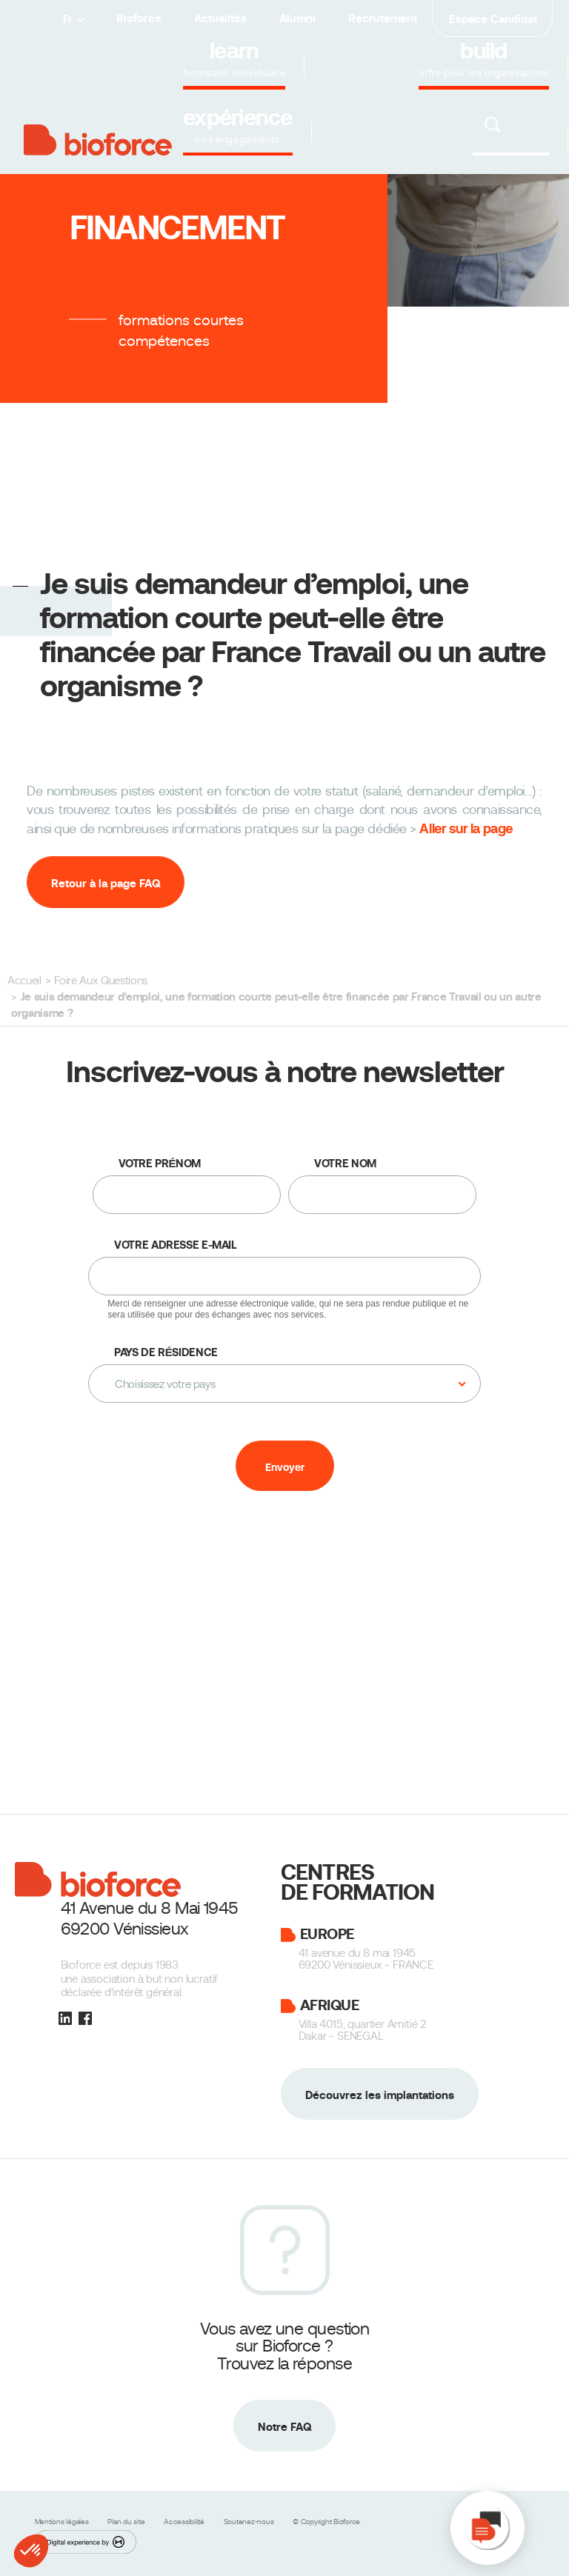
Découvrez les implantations (379, 2095)
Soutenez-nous (250, 2521)
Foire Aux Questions (100, 981)
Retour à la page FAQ (105, 883)
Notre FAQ (284, 2426)
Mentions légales (63, 2521)
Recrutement (382, 18)
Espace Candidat (493, 19)
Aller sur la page (465, 828)
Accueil (24, 981)
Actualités (220, 18)
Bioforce (139, 18)
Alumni (297, 18)
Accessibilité (185, 2521)
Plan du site (127, 2521)
